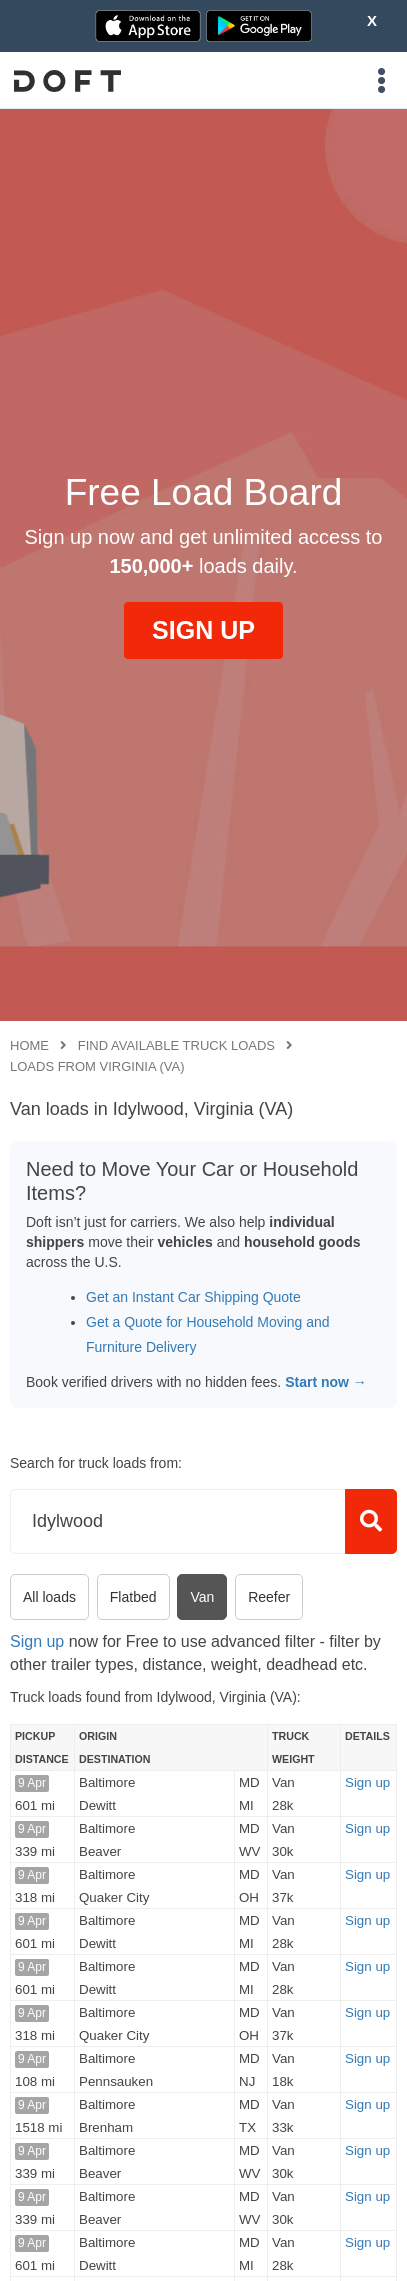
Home (29, 1045)
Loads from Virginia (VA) (97, 1066)
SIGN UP (203, 630)
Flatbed (133, 1597)
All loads (49, 1597)
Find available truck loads (176, 1045)
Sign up (37, 1641)
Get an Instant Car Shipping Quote (193, 1297)
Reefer (269, 1597)
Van (202, 1597)
